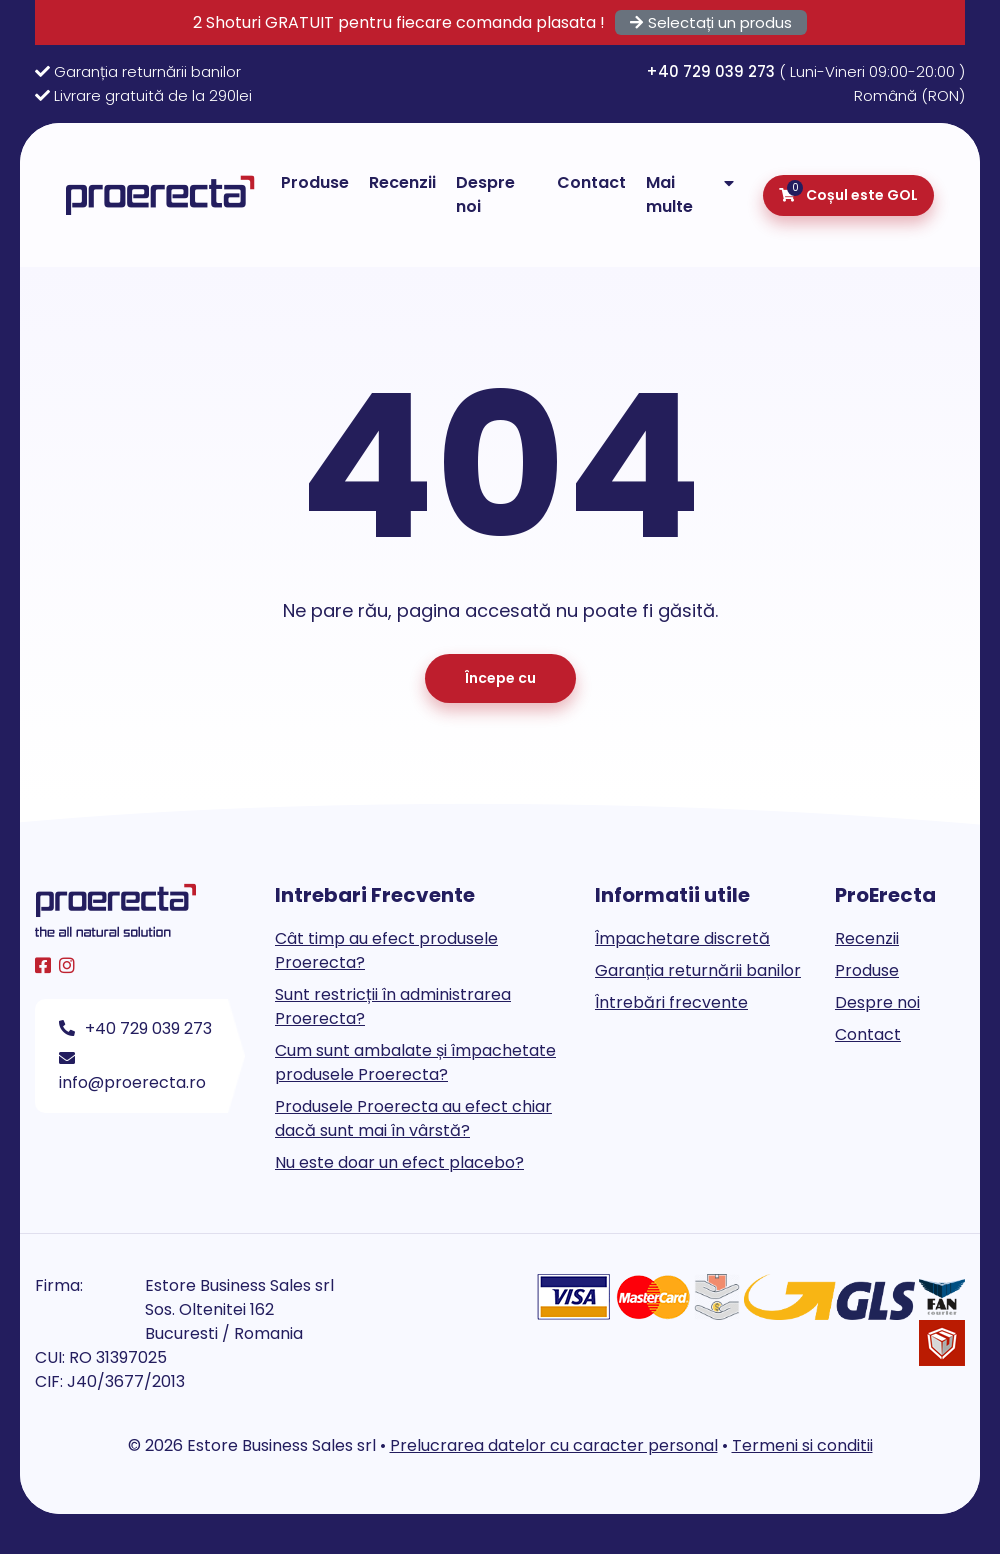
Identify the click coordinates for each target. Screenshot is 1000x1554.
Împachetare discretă (682, 938)
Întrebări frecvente (671, 1002)
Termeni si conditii (802, 1445)
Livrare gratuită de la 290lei (153, 95)
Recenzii (402, 182)
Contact (591, 182)
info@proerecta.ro (132, 1072)
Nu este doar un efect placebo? (399, 1162)
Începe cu (500, 678)
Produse (315, 182)
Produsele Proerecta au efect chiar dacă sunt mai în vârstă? (413, 1118)
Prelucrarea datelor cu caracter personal (554, 1445)
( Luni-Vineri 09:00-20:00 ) (805, 71)
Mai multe (669, 194)
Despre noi (485, 194)
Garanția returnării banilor (147, 71)
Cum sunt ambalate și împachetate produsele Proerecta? (415, 1062)
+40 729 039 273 (135, 1028)
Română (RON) (909, 95)
